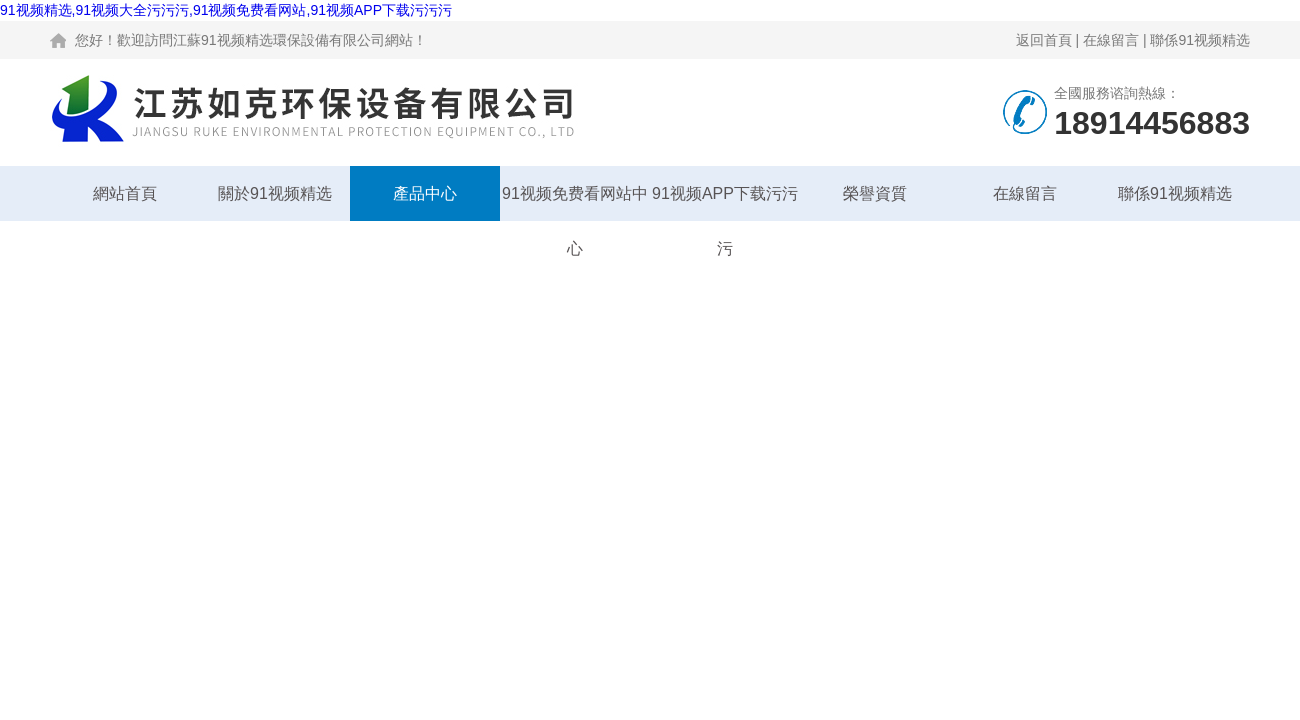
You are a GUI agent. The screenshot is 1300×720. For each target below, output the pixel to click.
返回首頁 (1044, 40)
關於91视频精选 (275, 193)
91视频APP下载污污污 (725, 203)
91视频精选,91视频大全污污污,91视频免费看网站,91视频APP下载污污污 (226, 10)
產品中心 (425, 193)
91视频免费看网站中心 (575, 203)
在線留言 (1111, 40)
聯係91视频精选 (1200, 40)
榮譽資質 (875, 193)
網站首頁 (125, 193)
